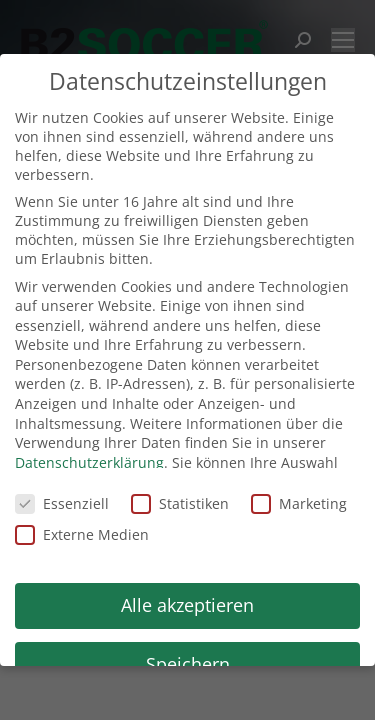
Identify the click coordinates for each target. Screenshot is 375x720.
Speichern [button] (188, 664)
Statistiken (180, 503)
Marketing (299, 503)
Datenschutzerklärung (89, 462)
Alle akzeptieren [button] (187, 605)
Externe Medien (82, 534)
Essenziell (62, 503)
